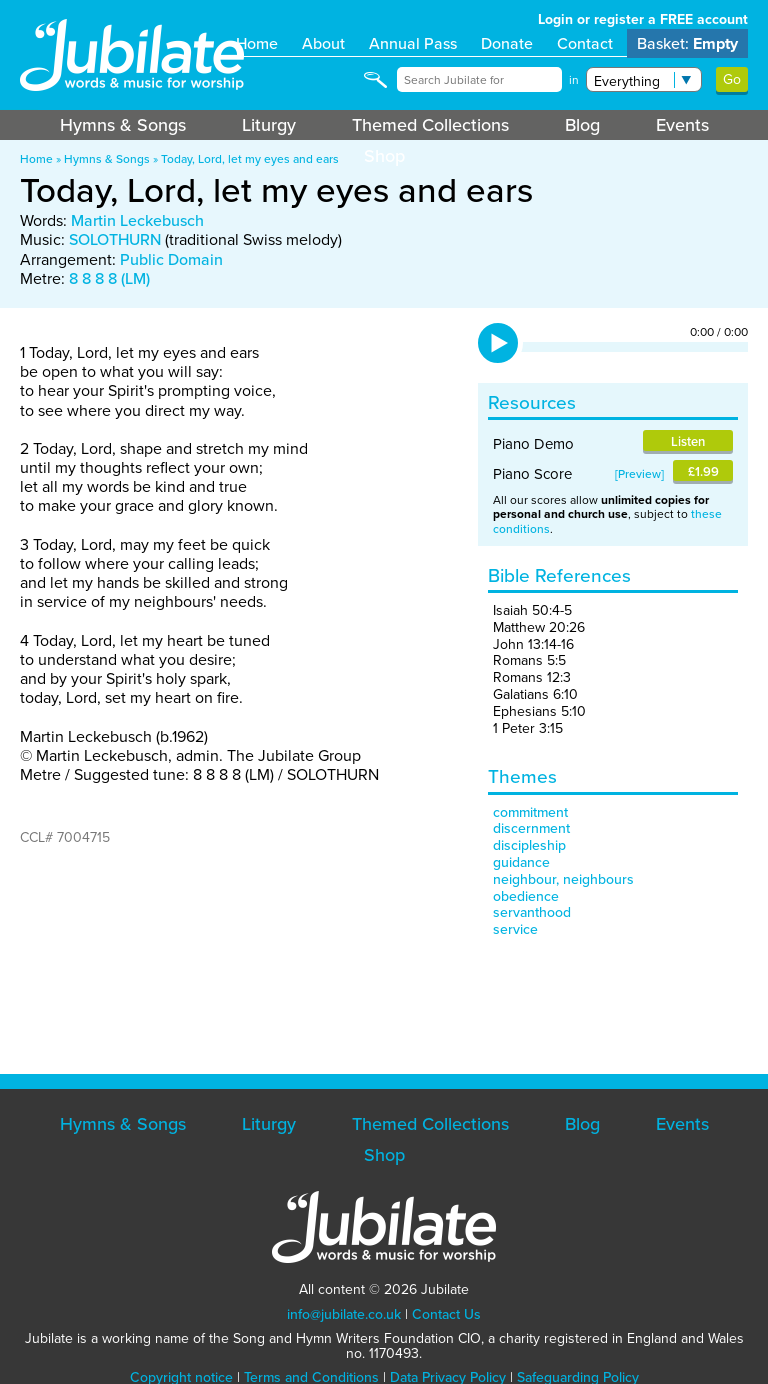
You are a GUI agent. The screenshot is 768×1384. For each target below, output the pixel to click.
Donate (507, 43)
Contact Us (446, 1314)
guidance (521, 862)
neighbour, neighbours (563, 879)
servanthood (532, 912)
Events (682, 125)
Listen (688, 441)
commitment (530, 812)
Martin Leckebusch (137, 220)
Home (257, 43)
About (323, 43)
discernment (531, 828)
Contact (585, 43)
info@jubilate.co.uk (344, 1314)
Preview (639, 474)
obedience (526, 896)
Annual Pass (413, 43)
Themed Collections (430, 125)
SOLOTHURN (115, 239)
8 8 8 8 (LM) (109, 278)
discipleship (529, 845)
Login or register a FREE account (643, 19)
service (515, 929)
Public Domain (171, 259)
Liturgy (269, 125)
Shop (384, 156)
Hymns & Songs (123, 125)
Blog (582, 125)
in (574, 80)
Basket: (687, 43)
